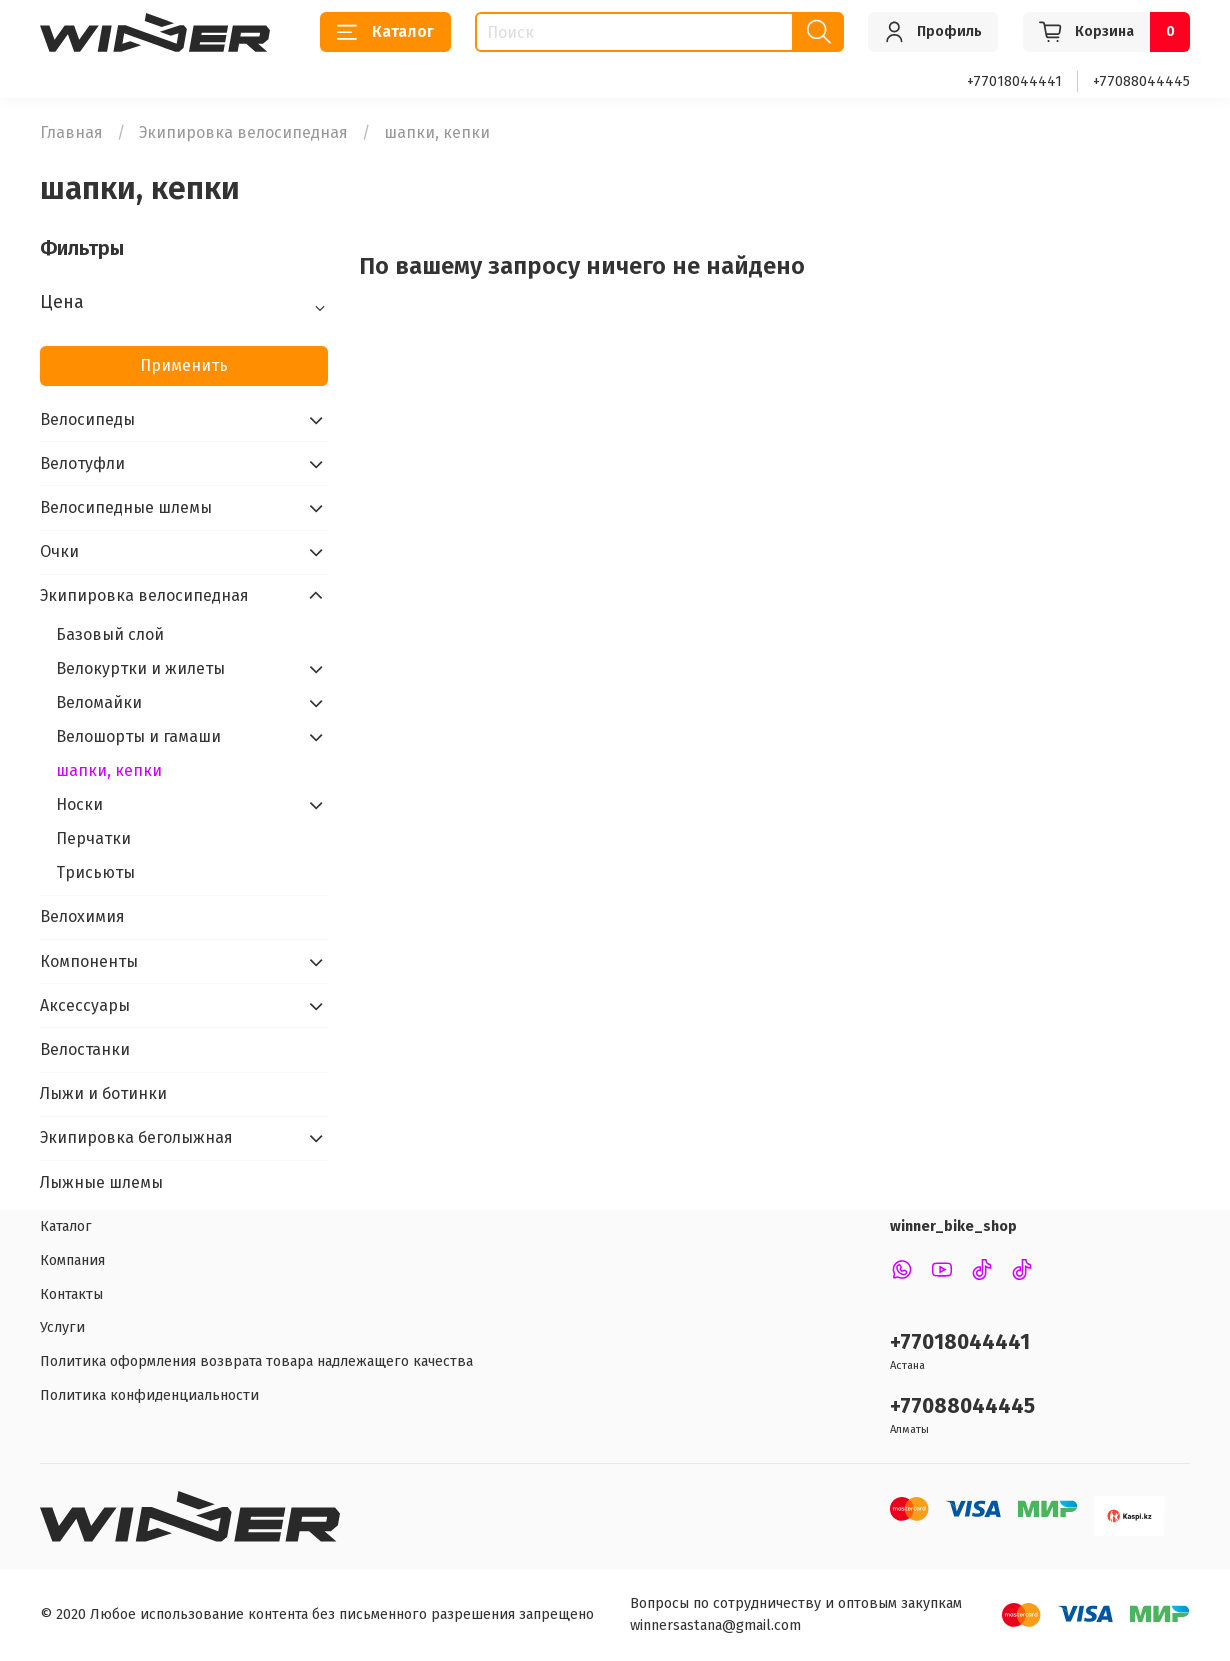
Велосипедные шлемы (126, 507)
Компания (72, 1260)
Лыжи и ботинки (103, 1093)
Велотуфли (82, 463)
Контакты (71, 1294)
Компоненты (89, 961)
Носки (79, 804)
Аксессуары (85, 1005)
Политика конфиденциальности (149, 1395)
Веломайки (99, 702)
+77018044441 (1014, 81)
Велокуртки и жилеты (140, 668)
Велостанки (85, 1049)
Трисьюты (95, 872)
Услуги (62, 1327)
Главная (71, 132)
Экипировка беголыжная (136, 1137)
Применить (184, 365)
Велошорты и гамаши (138, 736)
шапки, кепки (109, 770)
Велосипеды (87, 419)
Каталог (385, 32)
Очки (59, 551)
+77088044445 (1141, 81)
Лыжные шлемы (101, 1182)
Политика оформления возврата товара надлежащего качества (256, 1361)
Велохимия (82, 916)
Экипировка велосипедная (243, 132)
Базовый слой (110, 634)
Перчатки (93, 838)
